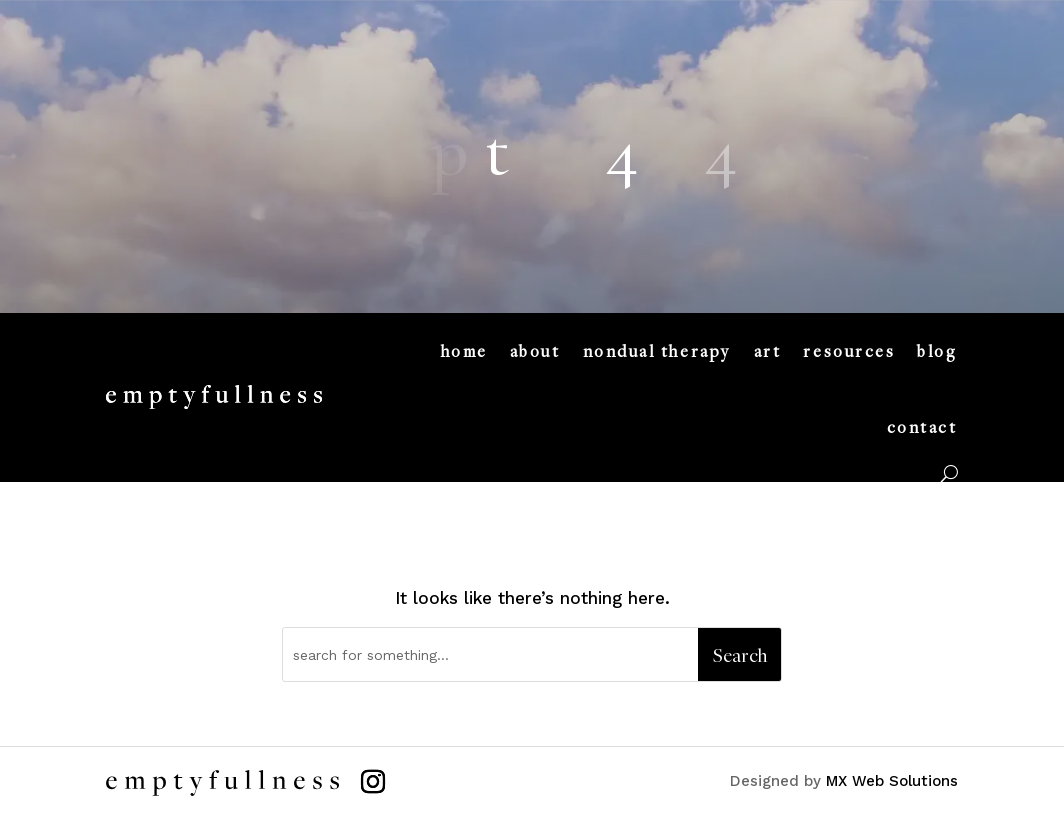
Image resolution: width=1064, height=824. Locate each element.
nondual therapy (657, 351)
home (464, 351)
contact (922, 427)
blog (937, 351)
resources (849, 351)
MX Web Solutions (892, 781)
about (535, 351)
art (768, 351)
